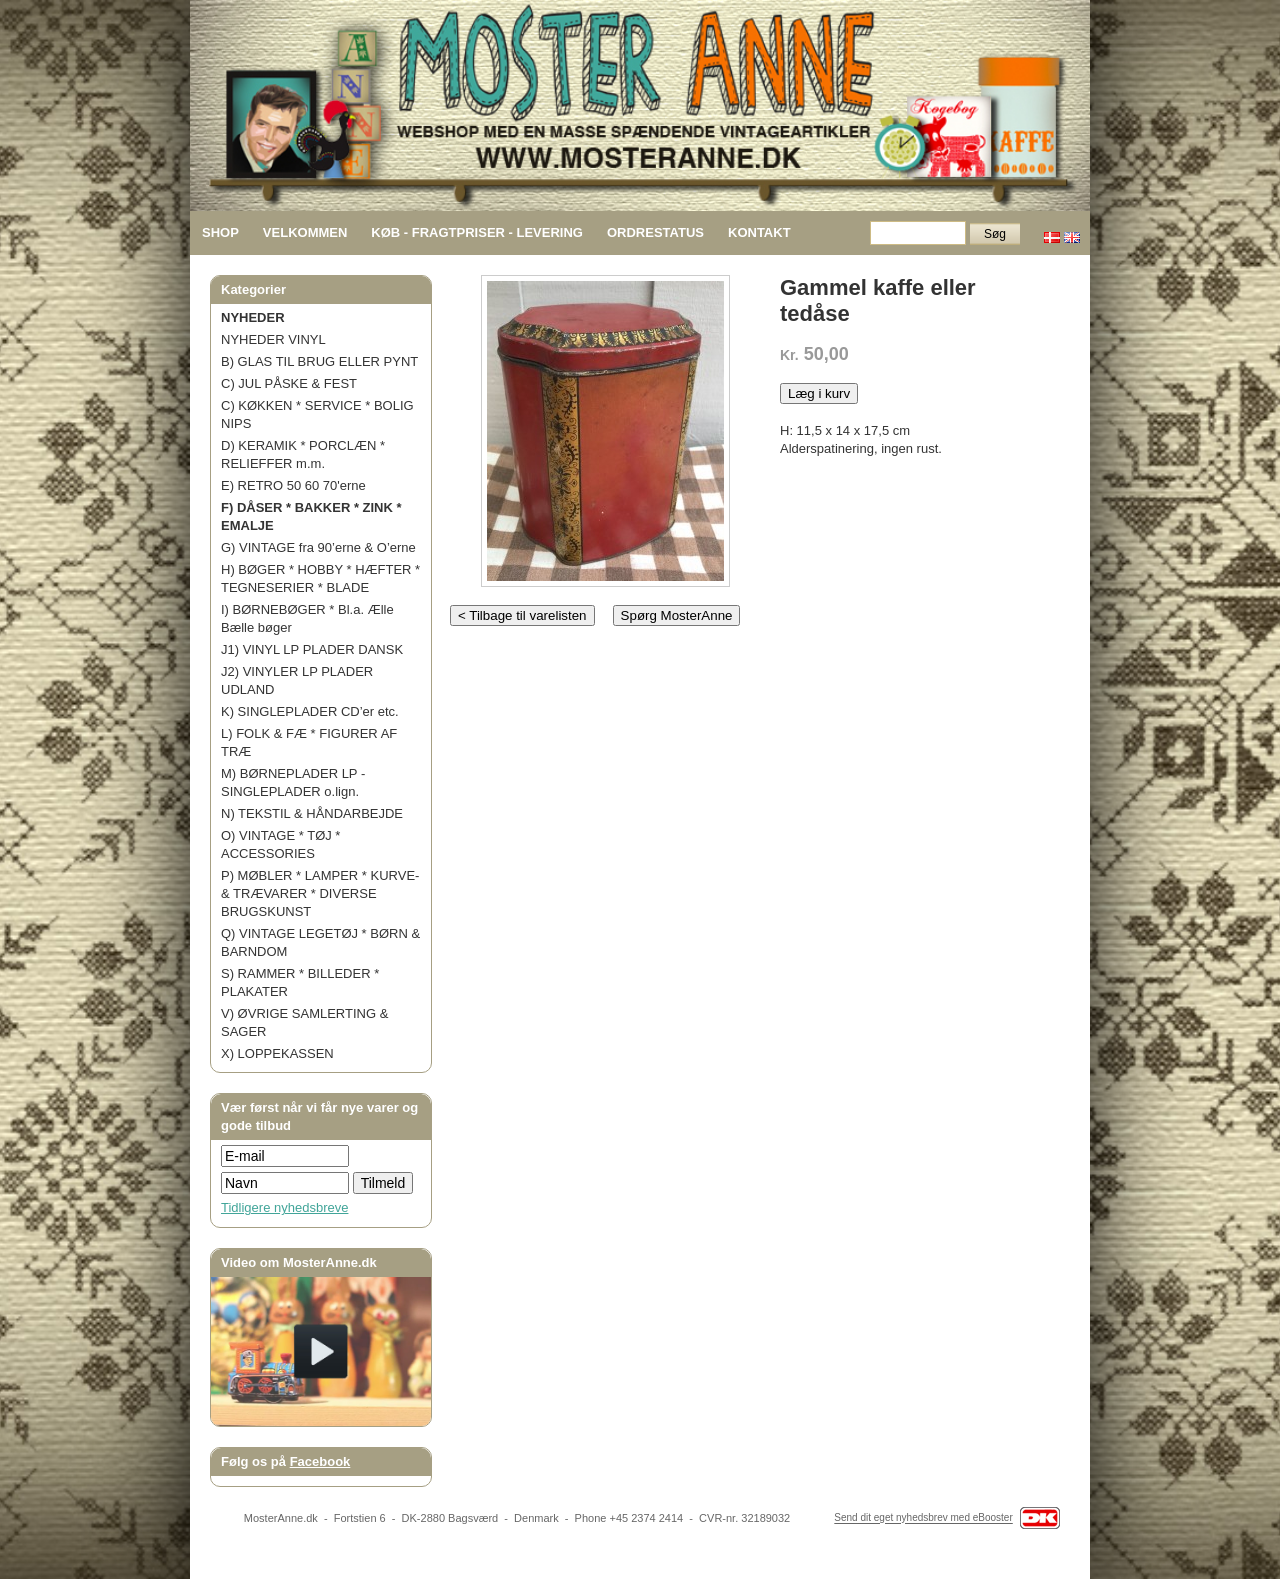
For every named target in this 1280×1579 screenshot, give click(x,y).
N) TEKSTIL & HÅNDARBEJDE (312, 813)
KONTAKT (759, 232)
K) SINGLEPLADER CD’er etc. (310, 711)
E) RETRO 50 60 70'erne (293, 485)
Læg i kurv (819, 393)
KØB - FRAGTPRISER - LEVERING (477, 232)
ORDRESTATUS (655, 232)
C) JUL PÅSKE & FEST (289, 383)
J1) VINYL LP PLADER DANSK (312, 649)
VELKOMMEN (305, 232)
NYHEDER (253, 317)
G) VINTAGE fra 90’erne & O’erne (318, 547)
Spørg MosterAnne (677, 615)
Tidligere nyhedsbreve (284, 1207)
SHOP (220, 232)
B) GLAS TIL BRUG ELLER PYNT (319, 361)
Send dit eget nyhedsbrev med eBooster (923, 1518)
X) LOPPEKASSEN (277, 1053)
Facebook (320, 1461)
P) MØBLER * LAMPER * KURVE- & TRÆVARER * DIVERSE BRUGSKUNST (320, 893)
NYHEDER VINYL (273, 339)
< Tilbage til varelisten (522, 615)
